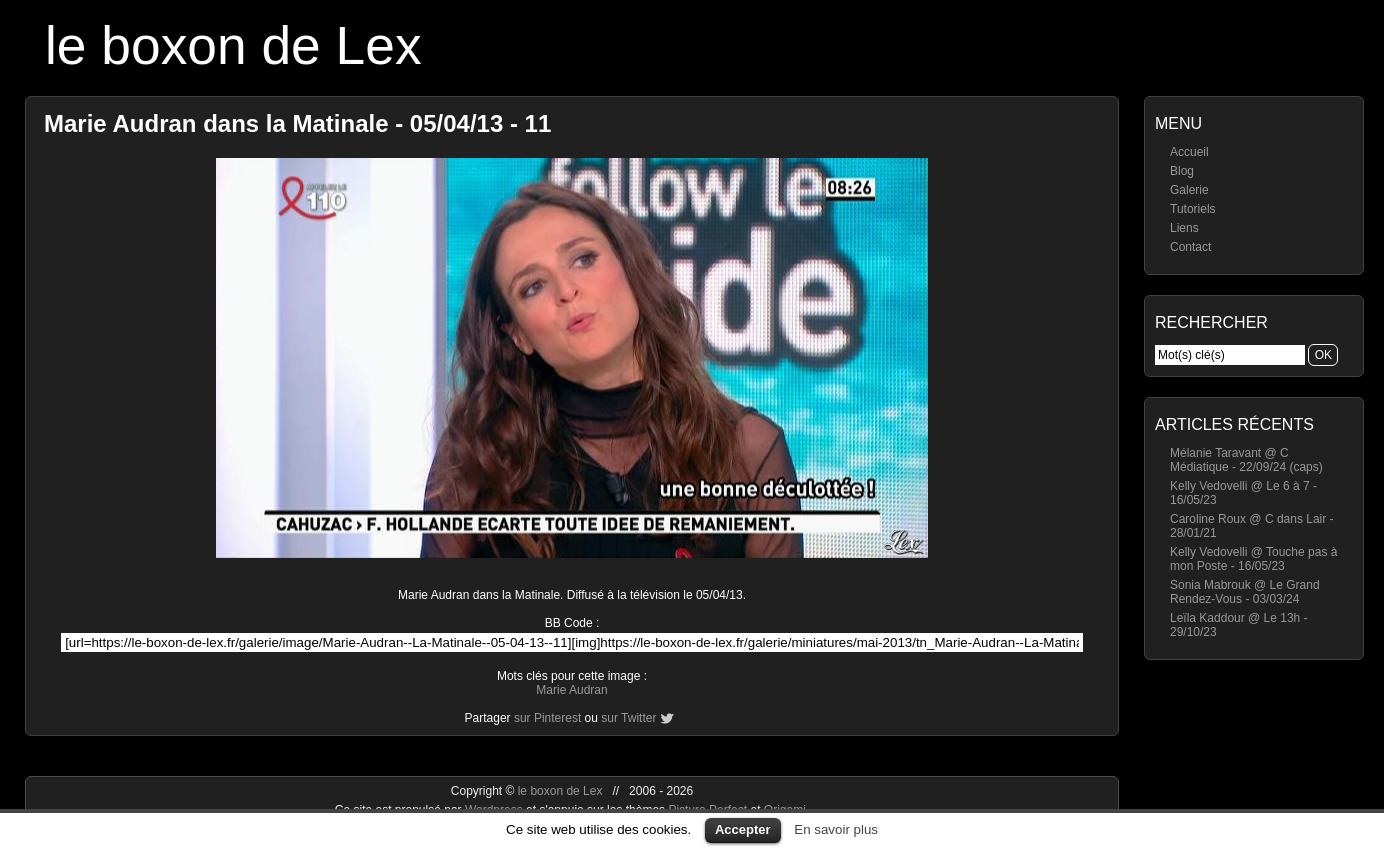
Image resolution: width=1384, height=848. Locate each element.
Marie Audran (571, 690)
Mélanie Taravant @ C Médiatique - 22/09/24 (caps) (1246, 460)
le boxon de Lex (233, 45)
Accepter (743, 829)
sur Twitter (628, 718)
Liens (1184, 228)
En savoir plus (836, 829)
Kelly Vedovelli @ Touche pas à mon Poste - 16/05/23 (1253, 559)
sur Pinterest (547, 718)
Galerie (1189, 190)
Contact (1190, 247)
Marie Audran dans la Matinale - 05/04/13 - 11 (297, 123)
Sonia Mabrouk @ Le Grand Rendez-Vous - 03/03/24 (1245, 592)
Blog (1182, 171)
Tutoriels (1193, 209)
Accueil (1189, 152)
